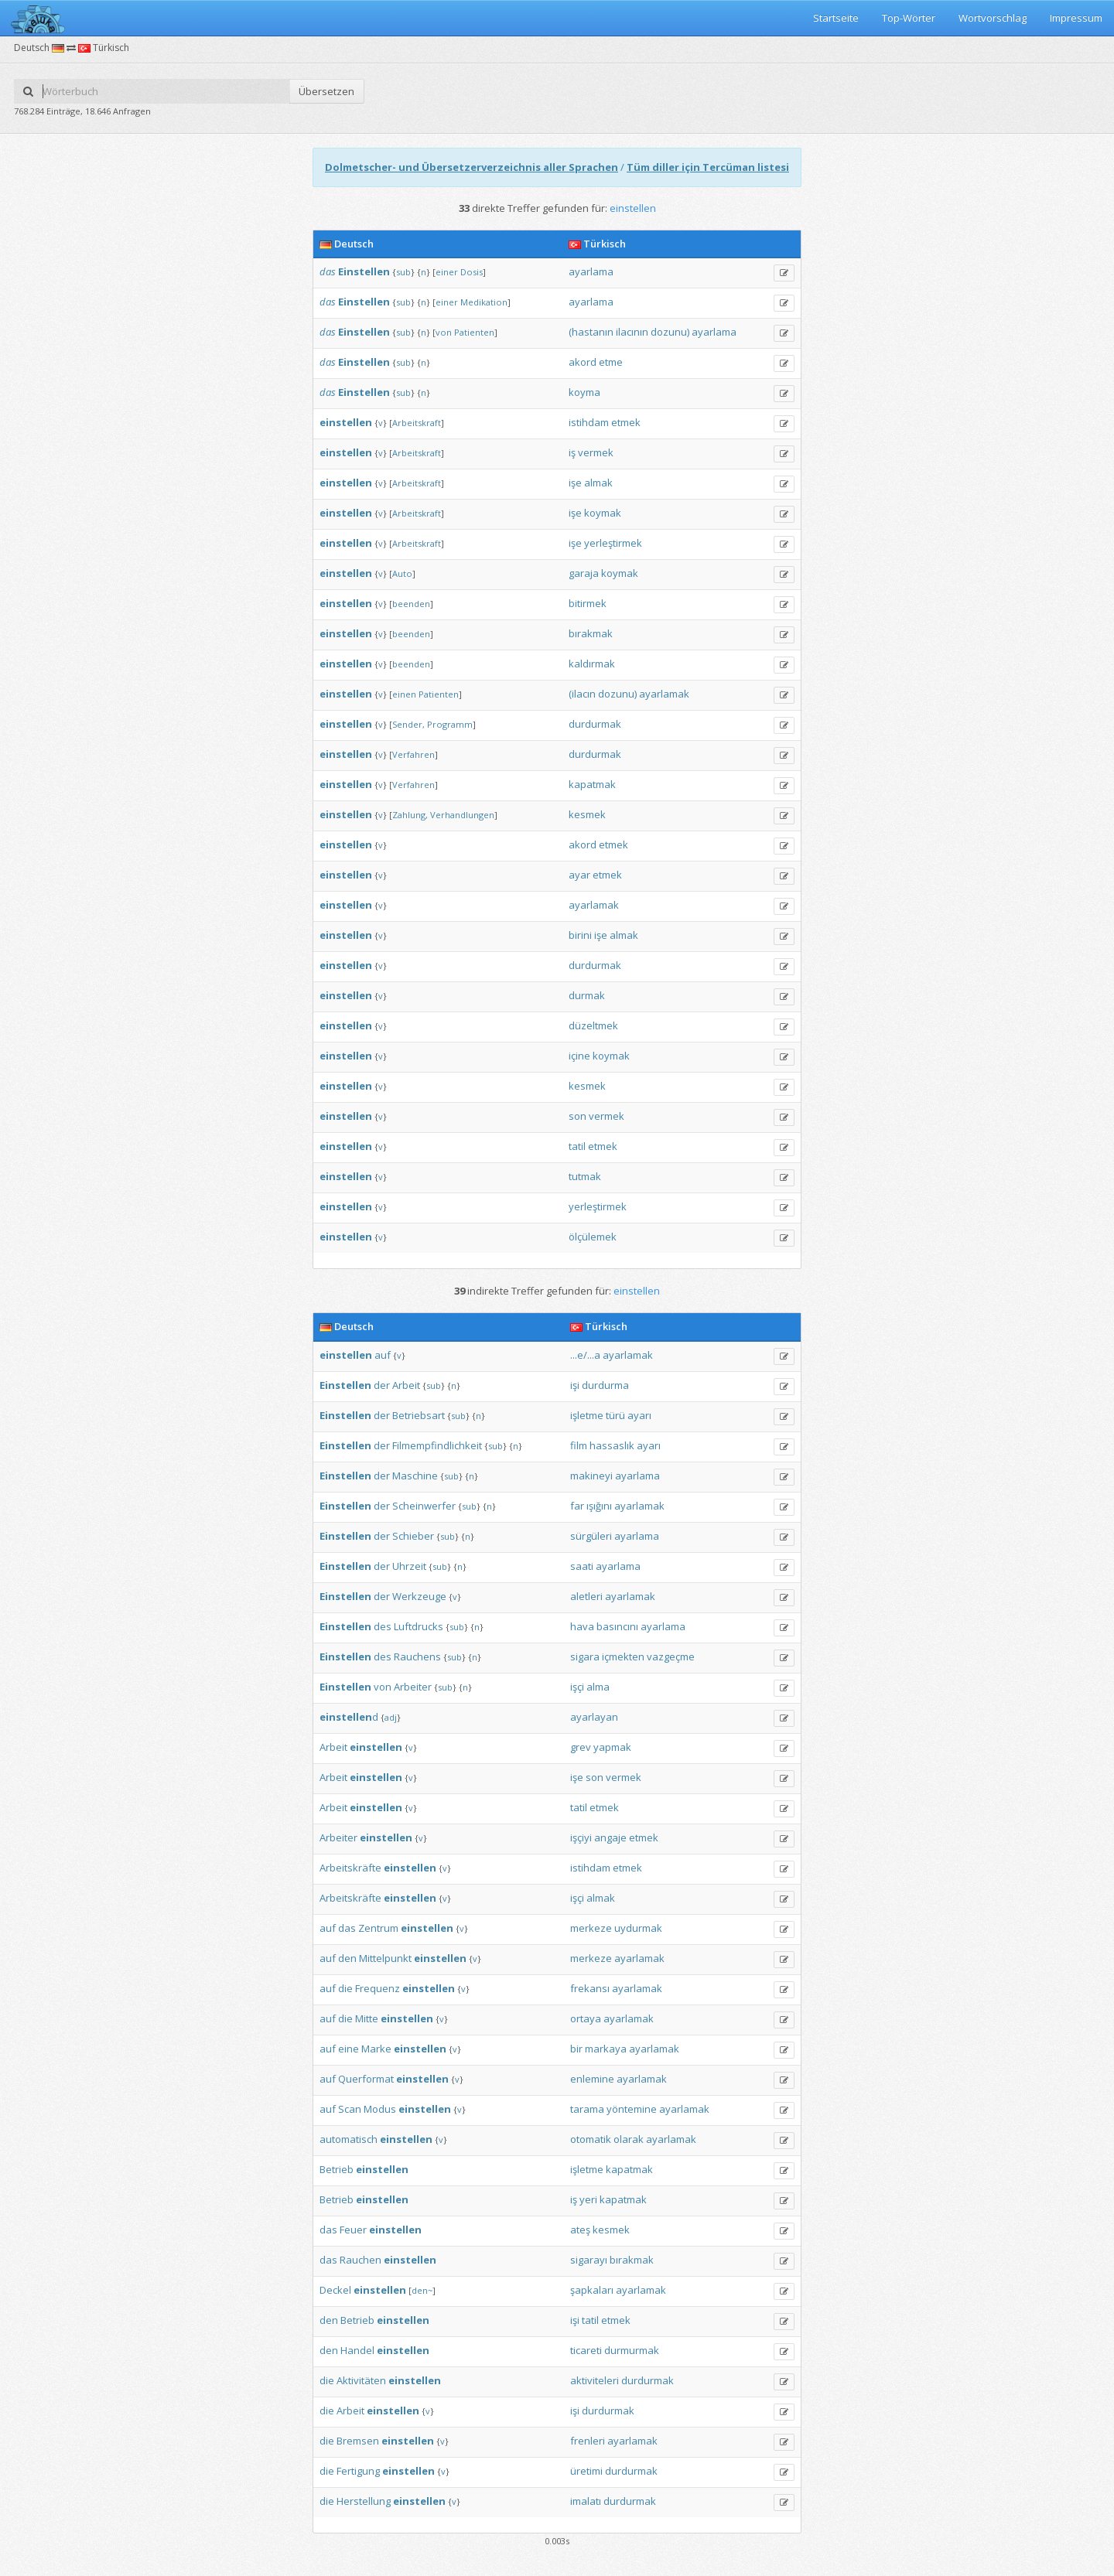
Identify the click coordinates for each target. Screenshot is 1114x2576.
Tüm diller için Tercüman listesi (708, 167)
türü (615, 1415)
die (345, 1988)
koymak (602, 513)
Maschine (415, 1475)
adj (390, 1717)
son (577, 1116)
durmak (587, 995)
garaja (584, 573)
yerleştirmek (613, 543)
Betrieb (337, 2169)
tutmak (585, 1176)
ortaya (585, 2018)
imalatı (585, 2501)
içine (579, 1056)
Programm (450, 724)
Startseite (836, 18)
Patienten (474, 332)
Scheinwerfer (424, 1506)
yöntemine (632, 2109)
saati (581, 1566)
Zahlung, (410, 815)
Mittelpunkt (385, 1958)
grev (580, 1747)
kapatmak (592, 784)
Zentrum (378, 1928)
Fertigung (358, 2471)
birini (580, 935)
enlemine (592, 2079)
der (382, 1385)
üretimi (586, 2471)
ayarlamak (664, 694)
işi (574, 1385)
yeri (588, 2199)
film (578, 1445)
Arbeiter (413, 1687)
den (347, 1958)
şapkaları (591, 2290)
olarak (628, 2139)
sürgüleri (591, 1536)
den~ (422, 2290)
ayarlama (591, 271)
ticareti (586, 2350)
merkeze (591, 1928)
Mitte (366, 2018)
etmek (626, 422)
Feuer (353, 2230)
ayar (579, 875)
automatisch (349, 2139)
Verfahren (413, 754)
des (382, 1626)
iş (572, 452)
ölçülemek (593, 1237)
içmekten (623, 1656)
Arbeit (406, 1385)
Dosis (471, 272)
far (577, 1506)
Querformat (366, 2079)
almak (598, 483)
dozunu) (670, 332)
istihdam (589, 422)
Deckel (335, 2290)
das (328, 271)
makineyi (591, 1475)
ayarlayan (594, 1717)
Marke (376, 2049)
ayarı (639, 1415)
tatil (577, 1146)
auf (382, 1355)
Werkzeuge (419, 1596)
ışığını (599, 1506)
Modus (380, 2109)
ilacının (632, 332)
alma (598, 1687)
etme (611, 362)
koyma (584, 392)
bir (576, 2049)
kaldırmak (592, 663)
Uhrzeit (409, 1566)
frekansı (590, 1988)
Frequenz (377, 1988)
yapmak (612, 1747)
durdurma (605, 1385)
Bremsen (358, 2441)
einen (404, 694)
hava (582, 1626)
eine (348, 2049)
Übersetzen (326, 91)
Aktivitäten (361, 2380)
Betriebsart (418, 1415)
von (444, 332)
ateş (580, 2230)
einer (447, 272)
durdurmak (595, 724)
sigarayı (588, 2260)
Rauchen (360, 2260)
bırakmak (591, 633)
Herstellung (364, 2501)
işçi (577, 1687)
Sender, (408, 724)
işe (575, 483)
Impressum (1076, 18)
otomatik (590, 2139)
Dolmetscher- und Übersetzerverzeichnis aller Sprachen (471, 167)
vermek (595, 452)
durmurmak (631, 2350)
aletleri (586, 1596)
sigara (585, 1656)
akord (582, 362)
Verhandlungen (462, 815)
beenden (411, 603)
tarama (587, 2109)
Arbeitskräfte (350, 1868)
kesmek (587, 814)
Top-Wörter (908, 18)
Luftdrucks (418, 1626)
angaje (610, 1837)
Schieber (413, 1536)
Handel (357, 2350)
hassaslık (611, 1445)
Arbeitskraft (416, 422)
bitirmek (588, 603)
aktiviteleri (594, 2380)
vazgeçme (671, 1656)
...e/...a (585, 1355)
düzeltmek (593, 1025)
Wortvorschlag (993, 18)
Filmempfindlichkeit (437, 1445)
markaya (606, 2049)
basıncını (617, 1626)
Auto (402, 573)
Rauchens (417, 1656)
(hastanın (591, 332)
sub (403, 272)
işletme (586, 1415)
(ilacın (582, 694)
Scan (349, 2109)
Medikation (483, 302)
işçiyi (581, 1837)
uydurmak (638, 1928)
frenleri (587, 2441)
